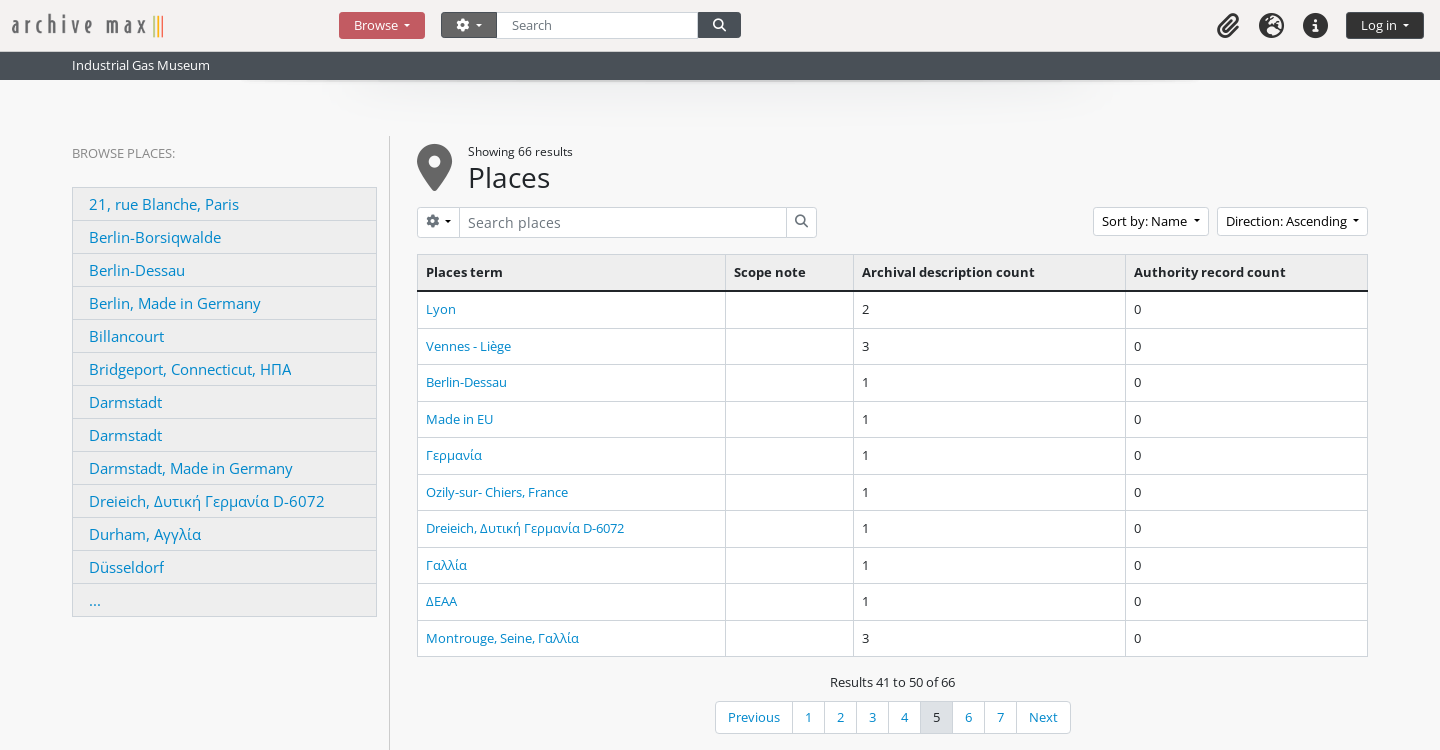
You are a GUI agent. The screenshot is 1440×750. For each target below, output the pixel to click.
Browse (377, 25)
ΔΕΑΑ (441, 601)
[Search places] (623, 222)
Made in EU (459, 419)
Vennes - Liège (468, 346)
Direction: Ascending (1288, 221)
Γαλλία (446, 565)
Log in (1380, 25)
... (95, 600)
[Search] (597, 25)
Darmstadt (125, 402)
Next (1043, 717)
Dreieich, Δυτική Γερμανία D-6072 (207, 501)
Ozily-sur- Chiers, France (497, 492)
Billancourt (126, 336)
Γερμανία (454, 455)
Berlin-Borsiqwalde (155, 237)
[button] (1228, 25)
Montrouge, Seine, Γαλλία (502, 638)
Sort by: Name (1146, 221)
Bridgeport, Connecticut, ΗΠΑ (190, 369)
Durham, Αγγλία (145, 534)
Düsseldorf (126, 567)
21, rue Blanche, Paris (164, 204)
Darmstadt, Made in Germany (191, 468)
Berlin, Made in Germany (175, 303)
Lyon (441, 309)
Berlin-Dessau (137, 270)
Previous (754, 717)
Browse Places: (123, 153)
